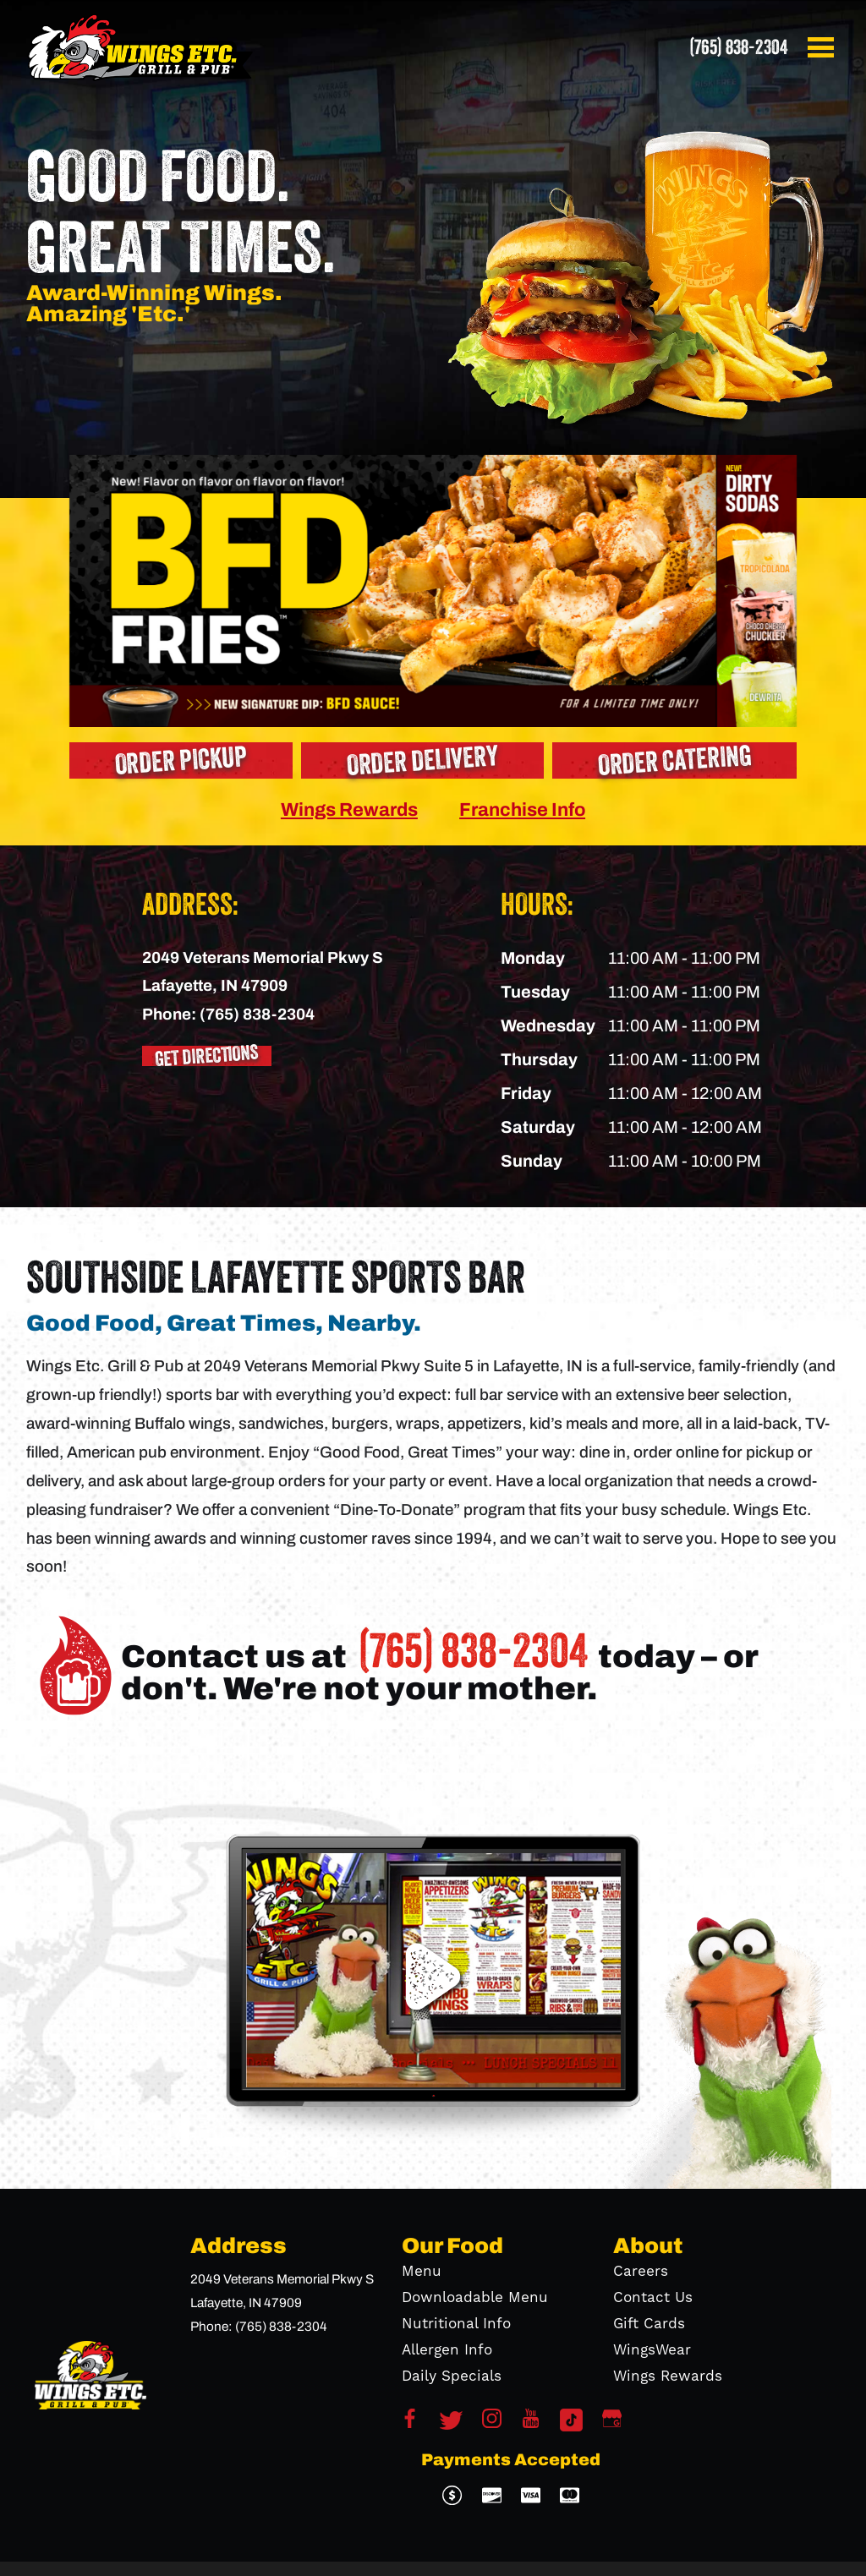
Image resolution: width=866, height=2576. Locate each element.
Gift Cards (649, 2324)
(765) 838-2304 (738, 47)
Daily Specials (452, 2376)
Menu (421, 2271)
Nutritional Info (456, 2324)
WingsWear (652, 2350)
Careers (640, 2271)
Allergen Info (447, 2350)
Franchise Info (522, 809)
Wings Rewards (349, 809)
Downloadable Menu (475, 2298)
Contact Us (653, 2298)
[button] (824, 47)
